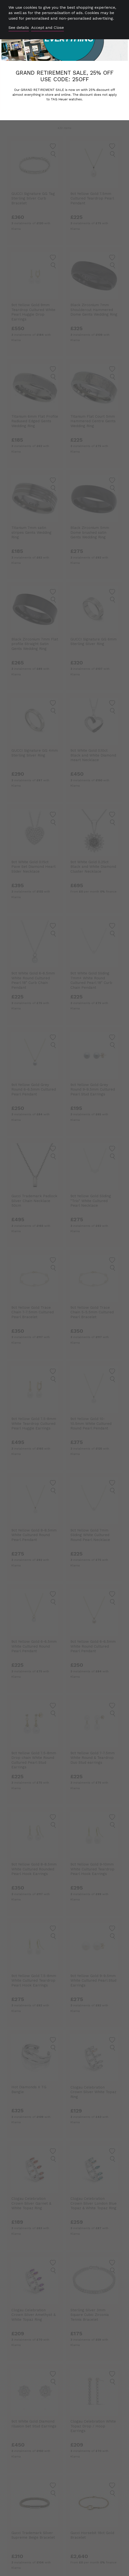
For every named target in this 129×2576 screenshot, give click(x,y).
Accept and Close (47, 27)
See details (19, 27)
